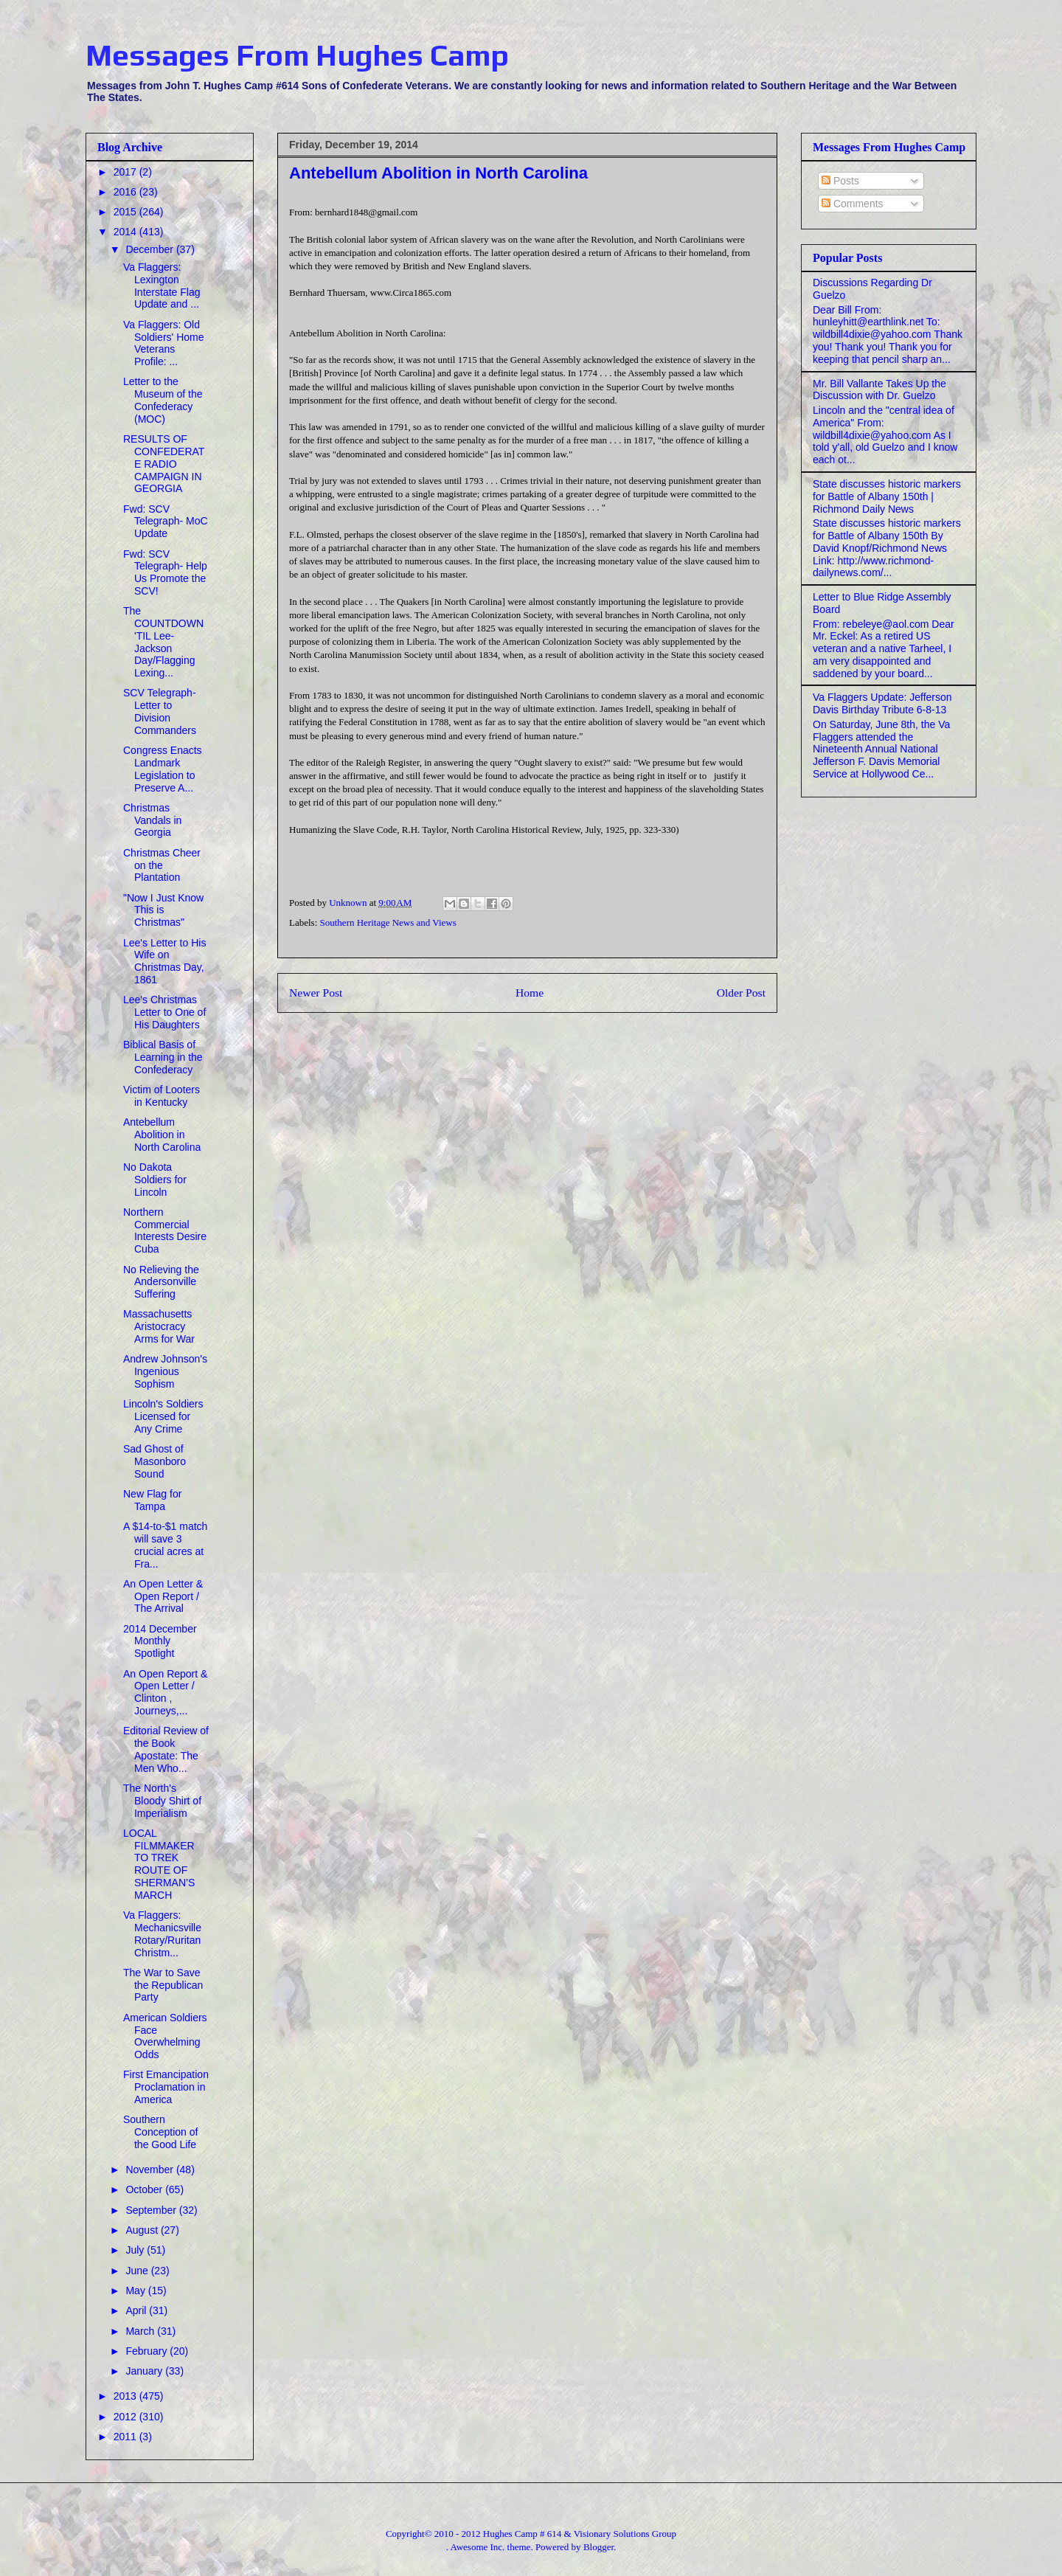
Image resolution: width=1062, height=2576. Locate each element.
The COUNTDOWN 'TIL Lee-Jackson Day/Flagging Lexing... (163, 642)
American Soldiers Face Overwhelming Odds (165, 2036)
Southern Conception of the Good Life (160, 2131)
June (137, 2270)
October (145, 2189)
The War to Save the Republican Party (163, 1985)
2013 (126, 2396)
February (147, 2351)
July (136, 2250)
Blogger (598, 2546)
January (145, 2371)
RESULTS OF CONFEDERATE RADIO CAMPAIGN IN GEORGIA (163, 463)
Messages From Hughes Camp (297, 55)
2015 (126, 212)
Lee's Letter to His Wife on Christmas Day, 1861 (164, 961)
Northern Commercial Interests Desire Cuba (164, 1230)
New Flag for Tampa (152, 1500)
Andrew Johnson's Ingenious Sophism (165, 1371)
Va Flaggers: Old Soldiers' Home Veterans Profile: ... (163, 343)
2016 (126, 192)
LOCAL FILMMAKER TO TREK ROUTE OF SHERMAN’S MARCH (159, 1864)
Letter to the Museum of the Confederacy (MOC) (163, 399)
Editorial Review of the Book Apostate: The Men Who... (166, 1749)
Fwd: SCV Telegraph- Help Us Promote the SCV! (165, 572)
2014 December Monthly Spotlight (160, 1641)
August (142, 2230)
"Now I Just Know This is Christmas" (163, 910)
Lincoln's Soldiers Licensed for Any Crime (163, 1416)
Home (530, 992)
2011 (126, 2436)
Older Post (741, 992)
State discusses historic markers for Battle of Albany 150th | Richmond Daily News (887, 496)
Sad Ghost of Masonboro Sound (154, 1461)
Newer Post (315, 992)
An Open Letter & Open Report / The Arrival (163, 1596)
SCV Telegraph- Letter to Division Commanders (159, 711)
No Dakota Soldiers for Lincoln (155, 1179)
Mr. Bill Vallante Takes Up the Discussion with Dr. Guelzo (879, 390)
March (141, 2331)
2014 (126, 232)
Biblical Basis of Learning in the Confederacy (163, 1057)
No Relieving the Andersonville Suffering (161, 1282)
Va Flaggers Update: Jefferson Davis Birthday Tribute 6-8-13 (882, 703)
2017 (126, 172)
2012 (126, 2417)
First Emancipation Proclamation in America (166, 2086)
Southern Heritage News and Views (388, 922)
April (137, 2310)
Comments (853, 204)
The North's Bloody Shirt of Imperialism (162, 1800)
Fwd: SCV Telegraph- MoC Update (165, 521)
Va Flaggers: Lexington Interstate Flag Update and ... (162, 285)
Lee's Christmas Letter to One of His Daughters (164, 1012)
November (150, 2169)
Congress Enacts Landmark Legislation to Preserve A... (162, 768)
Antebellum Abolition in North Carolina (162, 1134)
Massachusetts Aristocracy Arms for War (159, 1326)
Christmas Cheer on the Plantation (162, 865)
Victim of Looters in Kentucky (161, 1096)
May (136, 2290)
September (151, 2210)
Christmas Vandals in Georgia (152, 820)
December (150, 249)
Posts (840, 181)
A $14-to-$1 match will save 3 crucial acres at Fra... (165, 1544)
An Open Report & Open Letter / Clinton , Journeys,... (165, 1692)
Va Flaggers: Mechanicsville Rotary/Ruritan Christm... (162, 1933)
